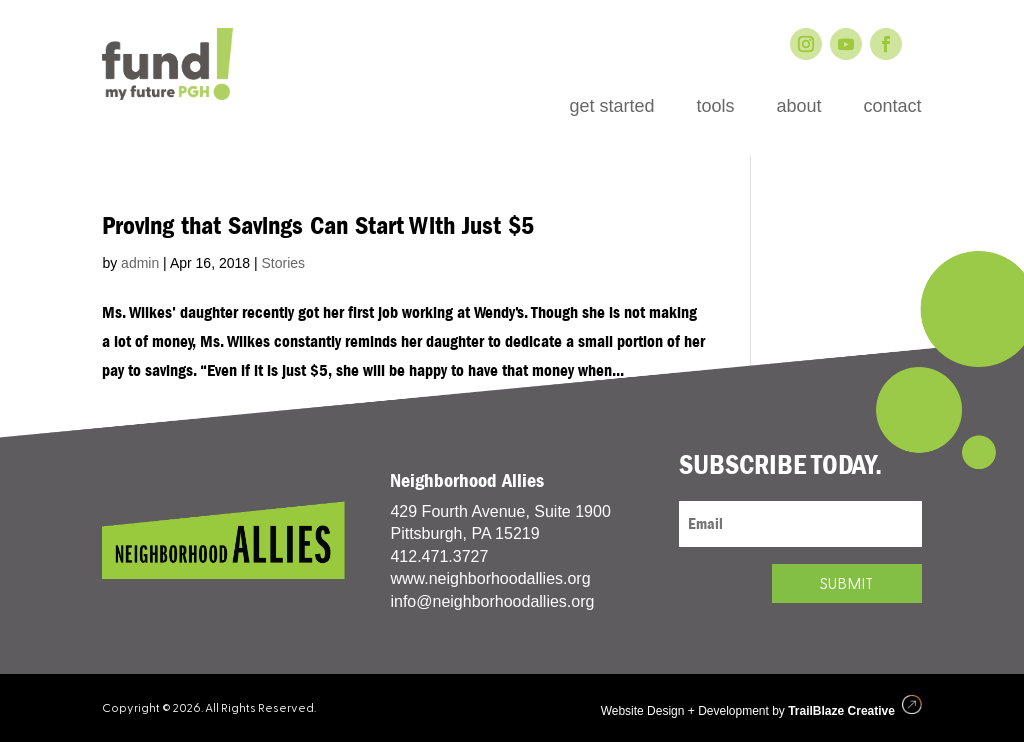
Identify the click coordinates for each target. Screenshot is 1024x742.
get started (611, 107)
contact (893, 107)
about (798, 107)
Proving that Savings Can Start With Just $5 (318, 226)
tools (715, 107)
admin (140, 263)
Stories (283, 263)
